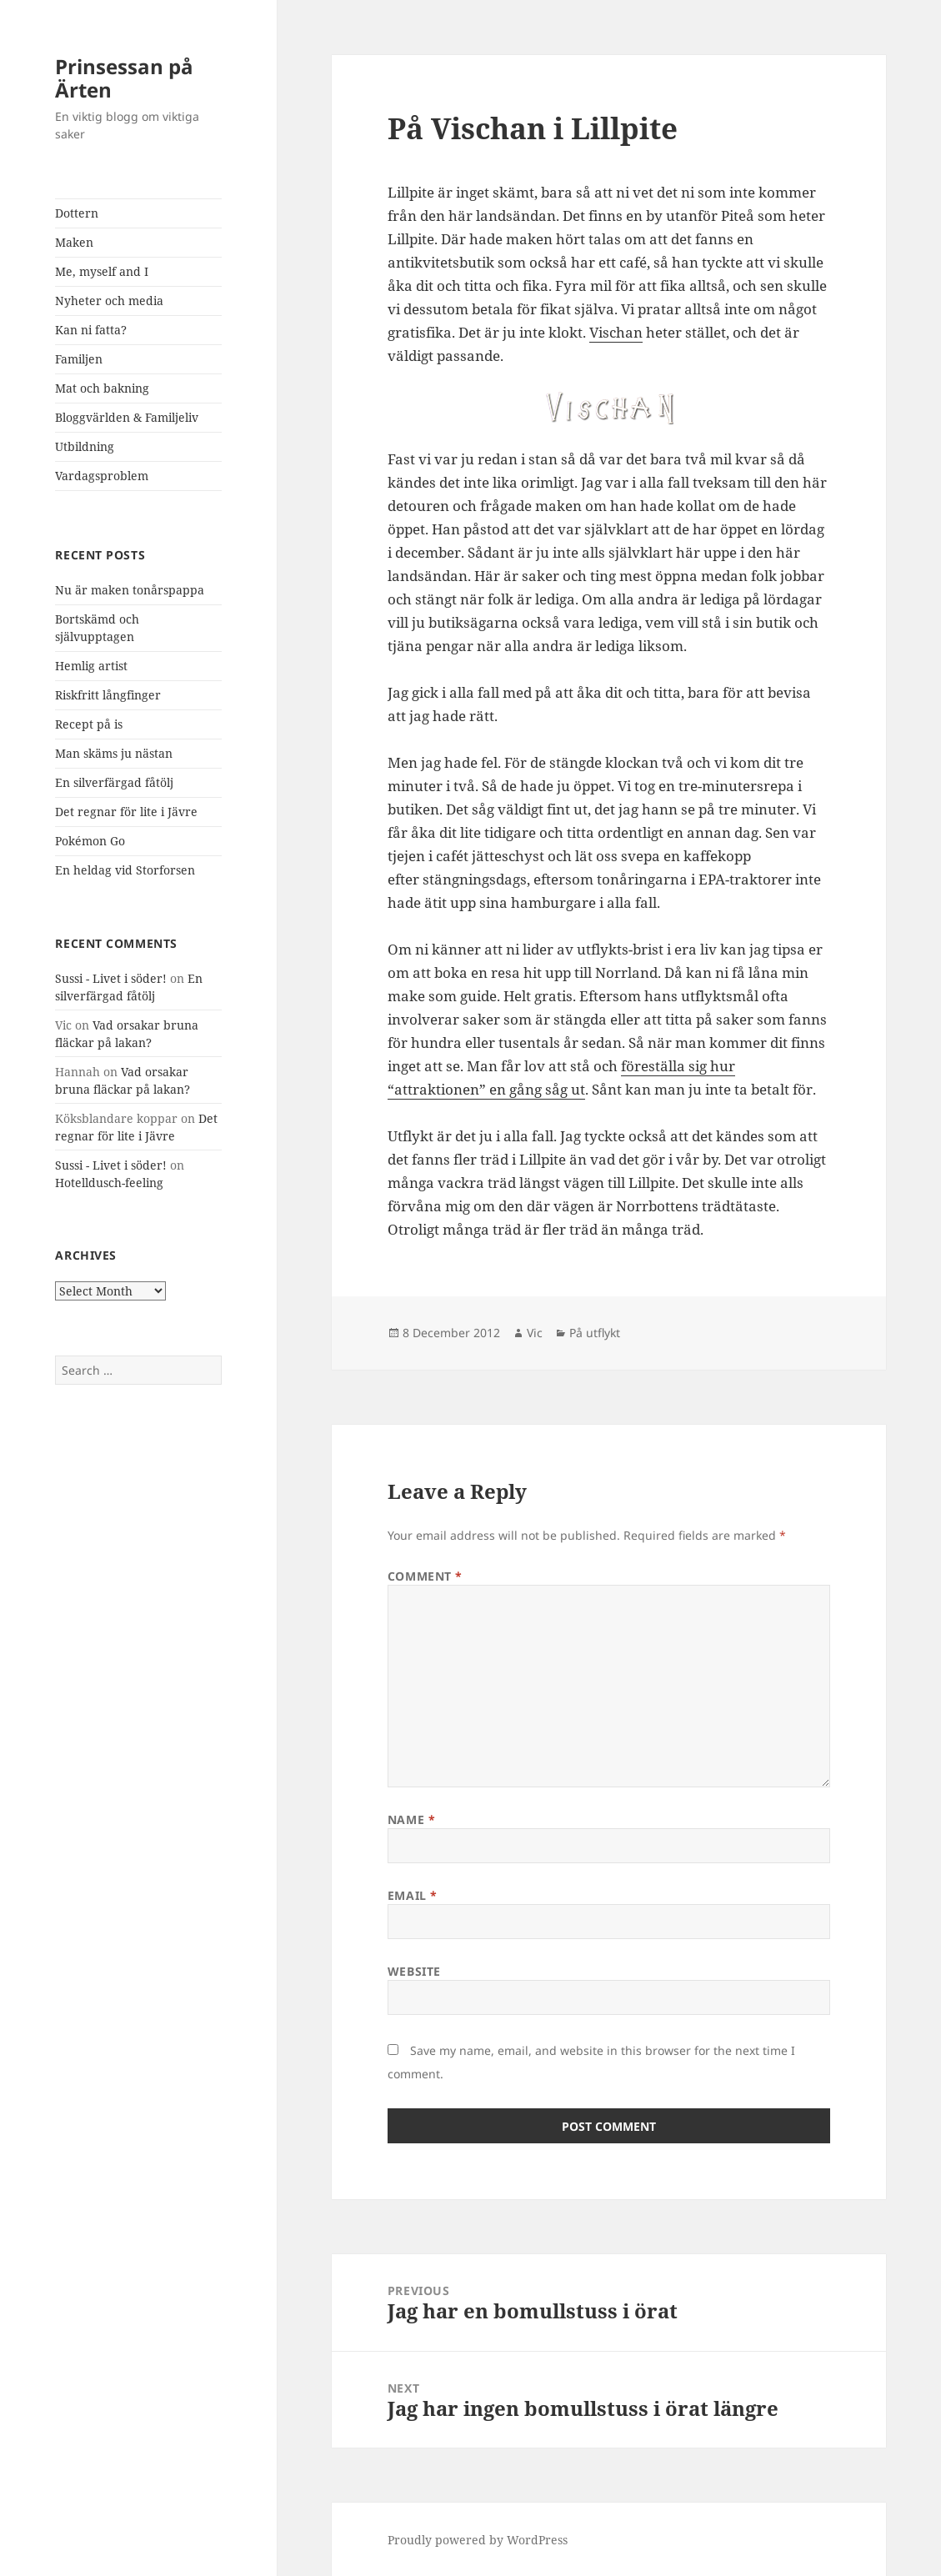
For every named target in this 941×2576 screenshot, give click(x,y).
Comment (425, 1576)
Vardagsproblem (101, 476)
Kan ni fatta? (91, 330)
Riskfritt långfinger (108, 695)
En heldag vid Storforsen (125, 870)
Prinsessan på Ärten (124, 78)
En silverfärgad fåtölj (114, 782)
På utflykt (594, 1333)
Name (411, 1819)
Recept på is (89, 724)
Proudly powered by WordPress (478, 2540)
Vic (535, 1333)
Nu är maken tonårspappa (129, 590)
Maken (74, 242)
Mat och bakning (102, 388)
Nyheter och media (109, 300)
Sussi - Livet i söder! (111, 978)
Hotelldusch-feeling (109, 1182)
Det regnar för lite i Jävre (126, 811)
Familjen (79, 359)
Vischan (616, 332)
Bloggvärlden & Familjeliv (126, 417)
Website (414, 1971)
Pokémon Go (90, 841)
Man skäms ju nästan (114, 753)
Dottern (76, 213)
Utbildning (84, 446)
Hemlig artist (91, 666)
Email (413, 1895)
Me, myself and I (101, 271)
